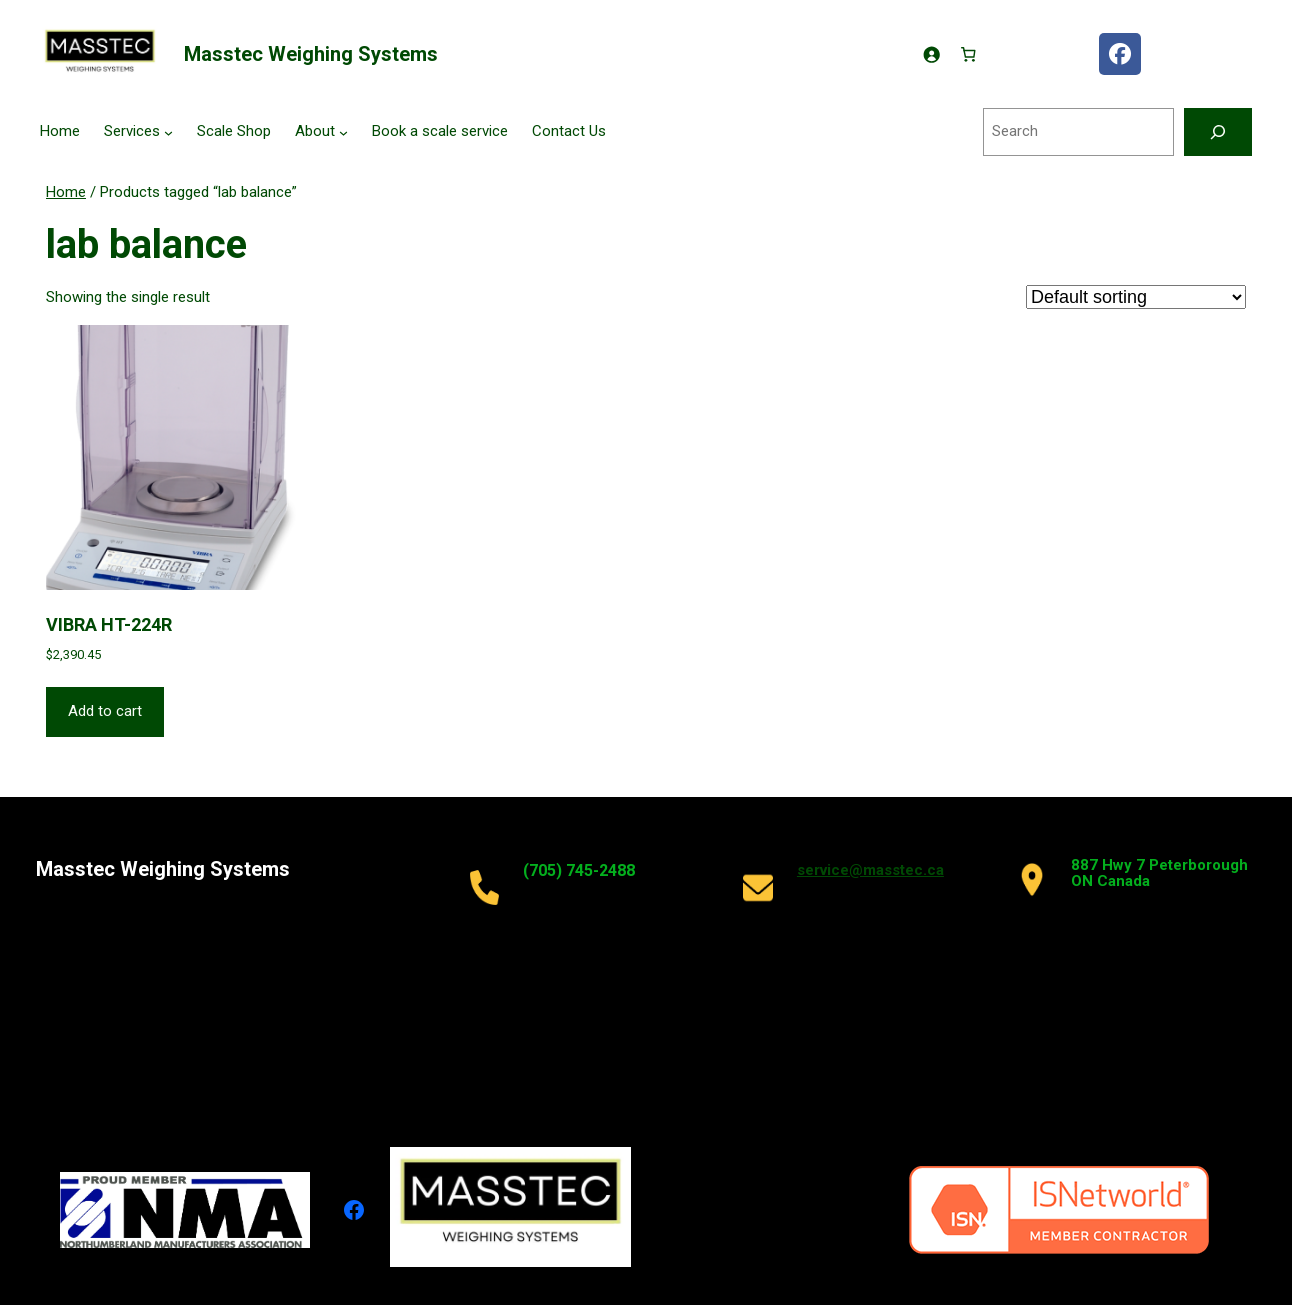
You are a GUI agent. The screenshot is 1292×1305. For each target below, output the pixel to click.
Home (66, 192)
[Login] (931, 54)
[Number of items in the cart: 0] (969, 54)
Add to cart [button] (105, 711)
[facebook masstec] (1120, 54)
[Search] (1218, 132)
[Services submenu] (168, 132)
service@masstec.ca (870, 870)
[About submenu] (343, 132)
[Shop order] (1136, 297)
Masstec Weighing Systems (311, 54)
